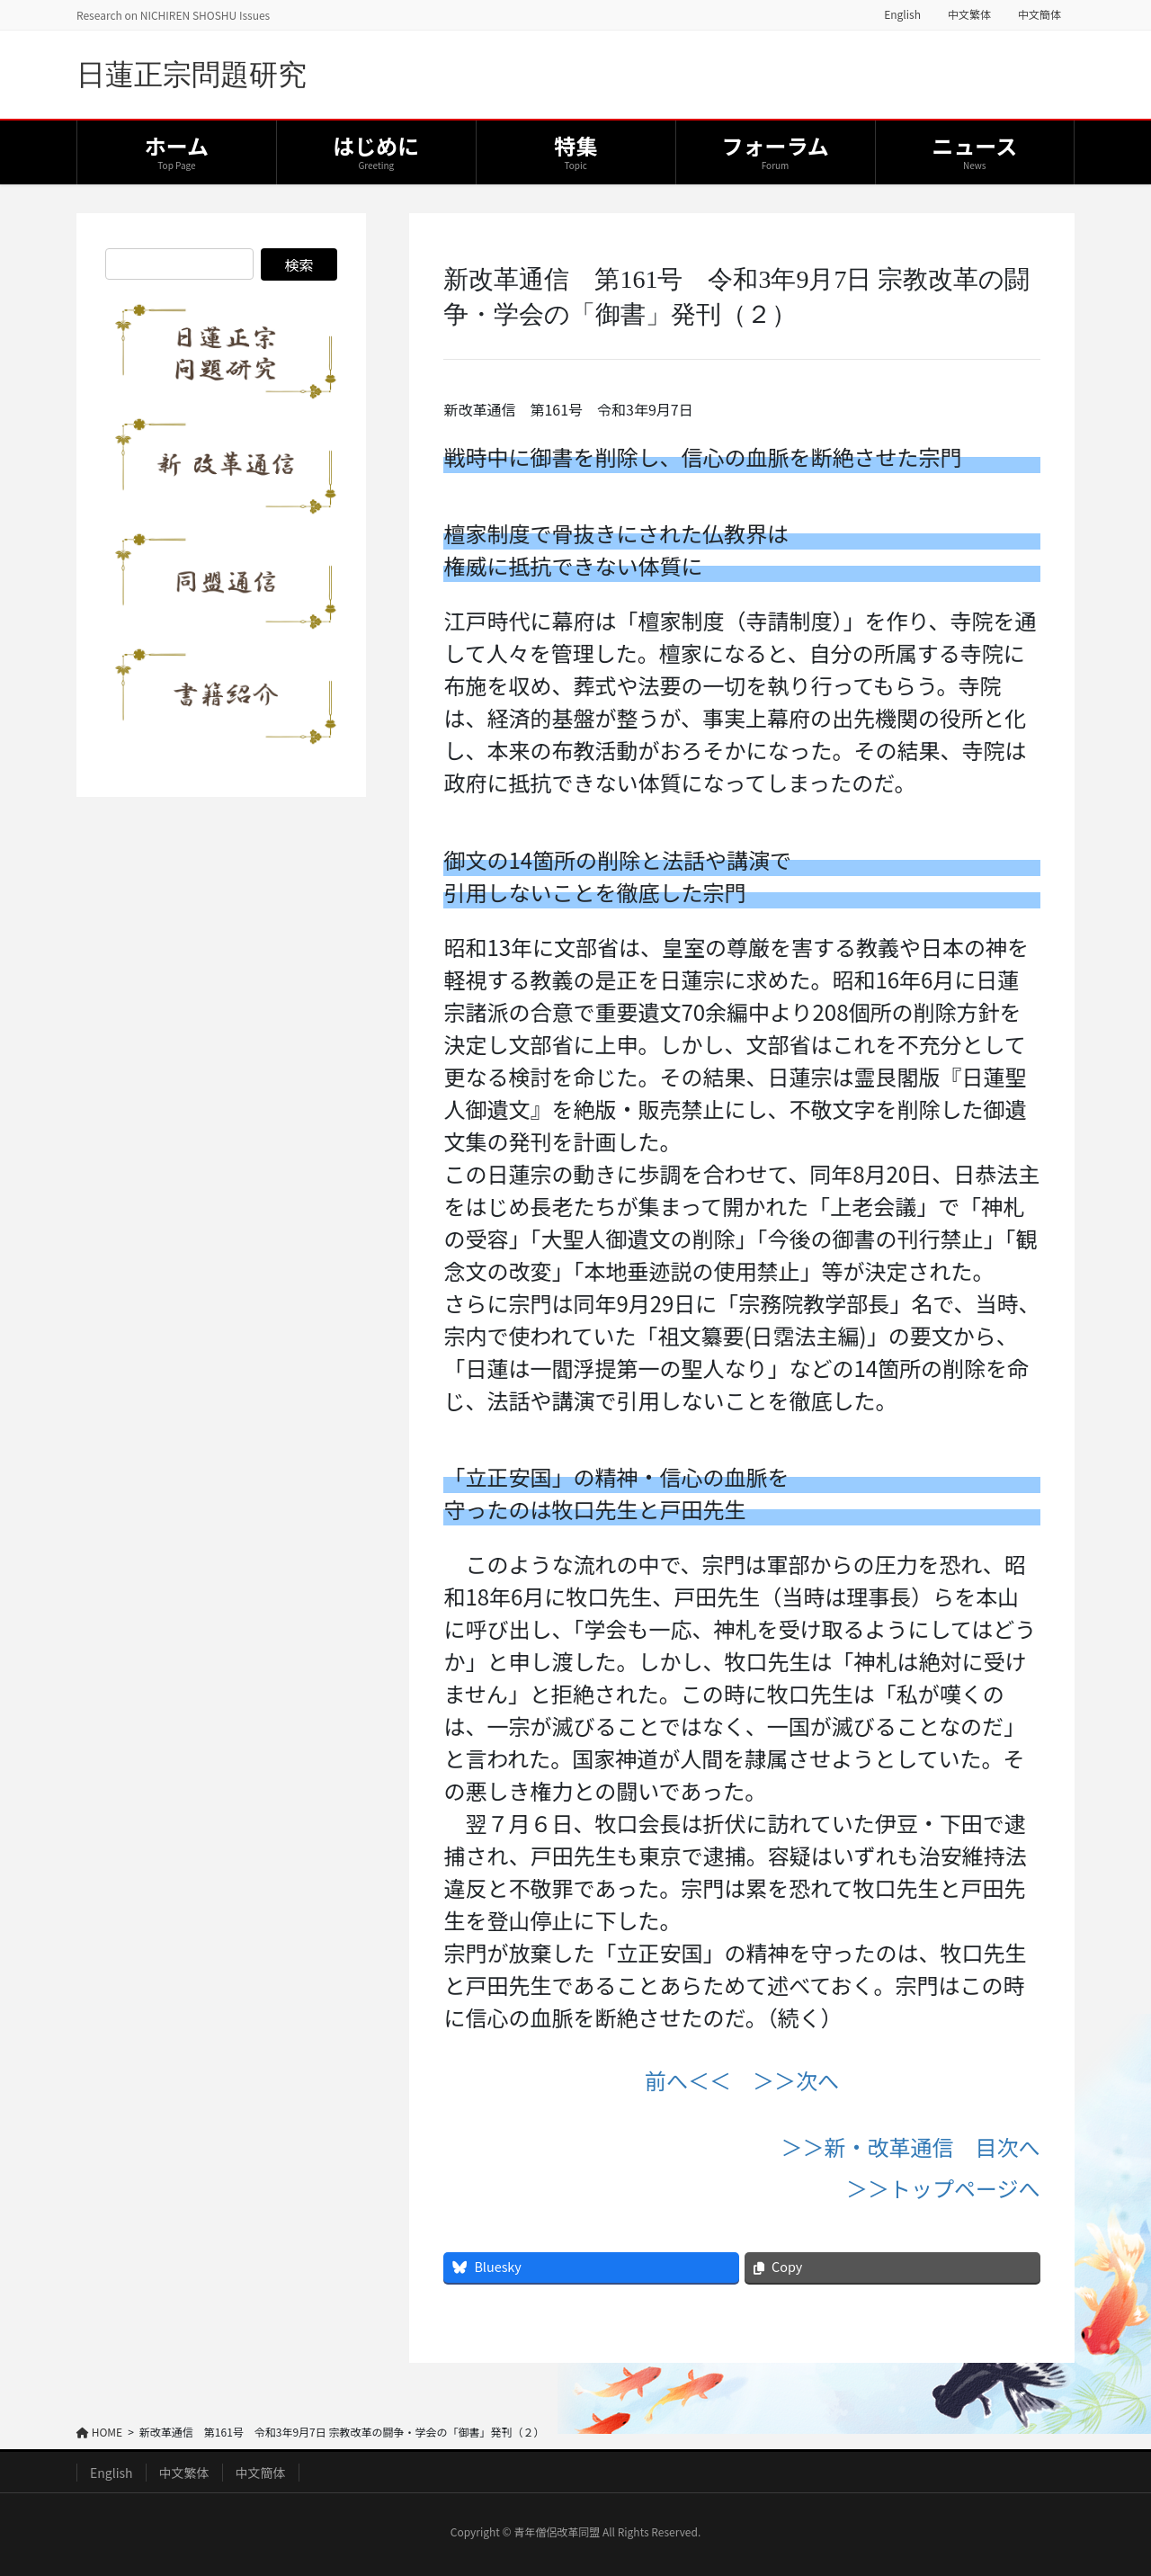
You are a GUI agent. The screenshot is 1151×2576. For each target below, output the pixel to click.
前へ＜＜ (688, 2080)
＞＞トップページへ (943, 2188)
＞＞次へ (796, 2080)
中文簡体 (1039, 14)
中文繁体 (969, 14)
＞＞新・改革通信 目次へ (910, 2146)
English (902, 14)
